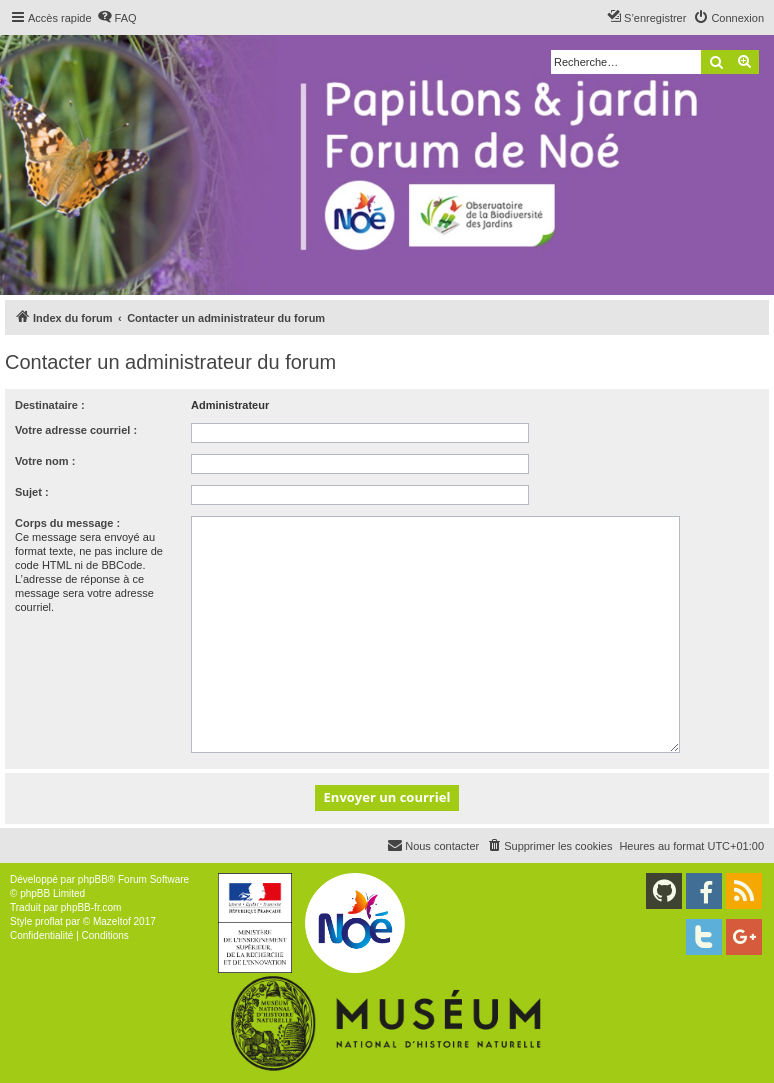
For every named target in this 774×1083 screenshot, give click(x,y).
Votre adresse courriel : (76, 430)
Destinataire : (50, 405)
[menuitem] (117, 18)
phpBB (93, 879)
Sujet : (32, 492)
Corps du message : (67, 523)
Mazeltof (112, 921)
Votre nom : (45, 461)
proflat (49, 921)
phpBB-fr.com (91, 907)
